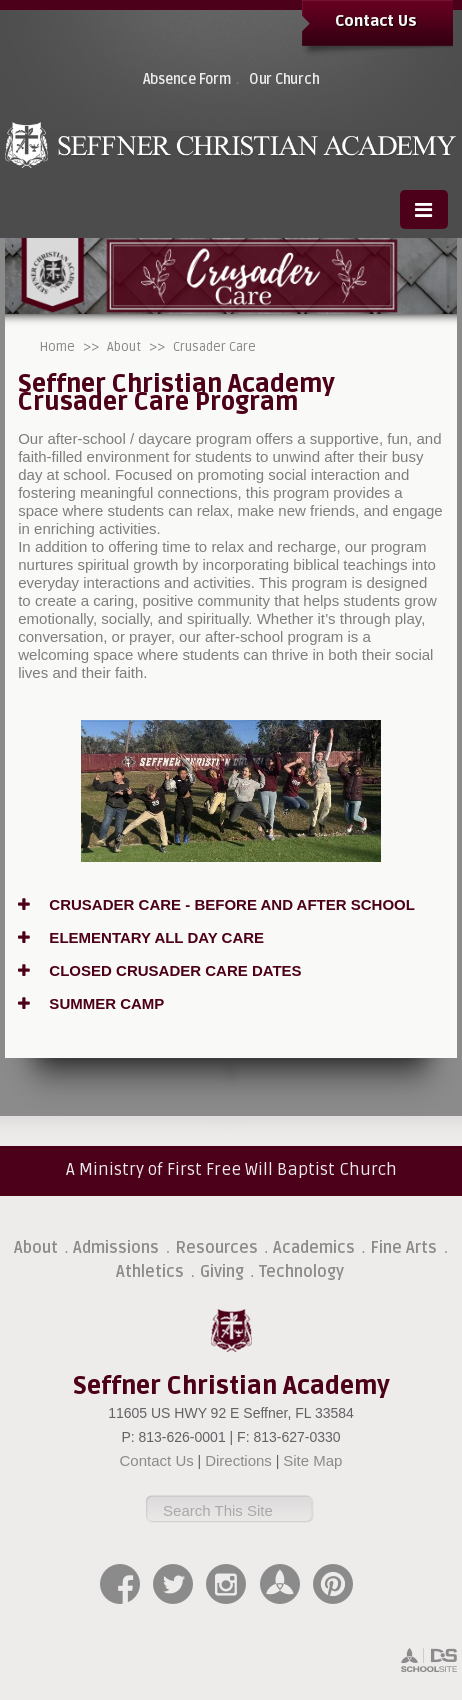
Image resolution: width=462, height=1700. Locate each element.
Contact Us (376, 21)
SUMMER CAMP (91, 1003)
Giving (222, 1272)
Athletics (150, 1272)
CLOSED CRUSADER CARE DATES (159, 970)
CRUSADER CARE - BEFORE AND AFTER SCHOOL (216, 904)
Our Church (284, 79)
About (124, 347)
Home (57, 347)
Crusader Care (214, 347)
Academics (314, 1248)
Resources (216, 1248)
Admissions (116, 1248)
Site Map (312, 1460)
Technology (301, 1272)
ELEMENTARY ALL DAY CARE (141, 937)
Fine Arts (403, 1248)
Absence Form (187, 79)
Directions (238, 1460)
